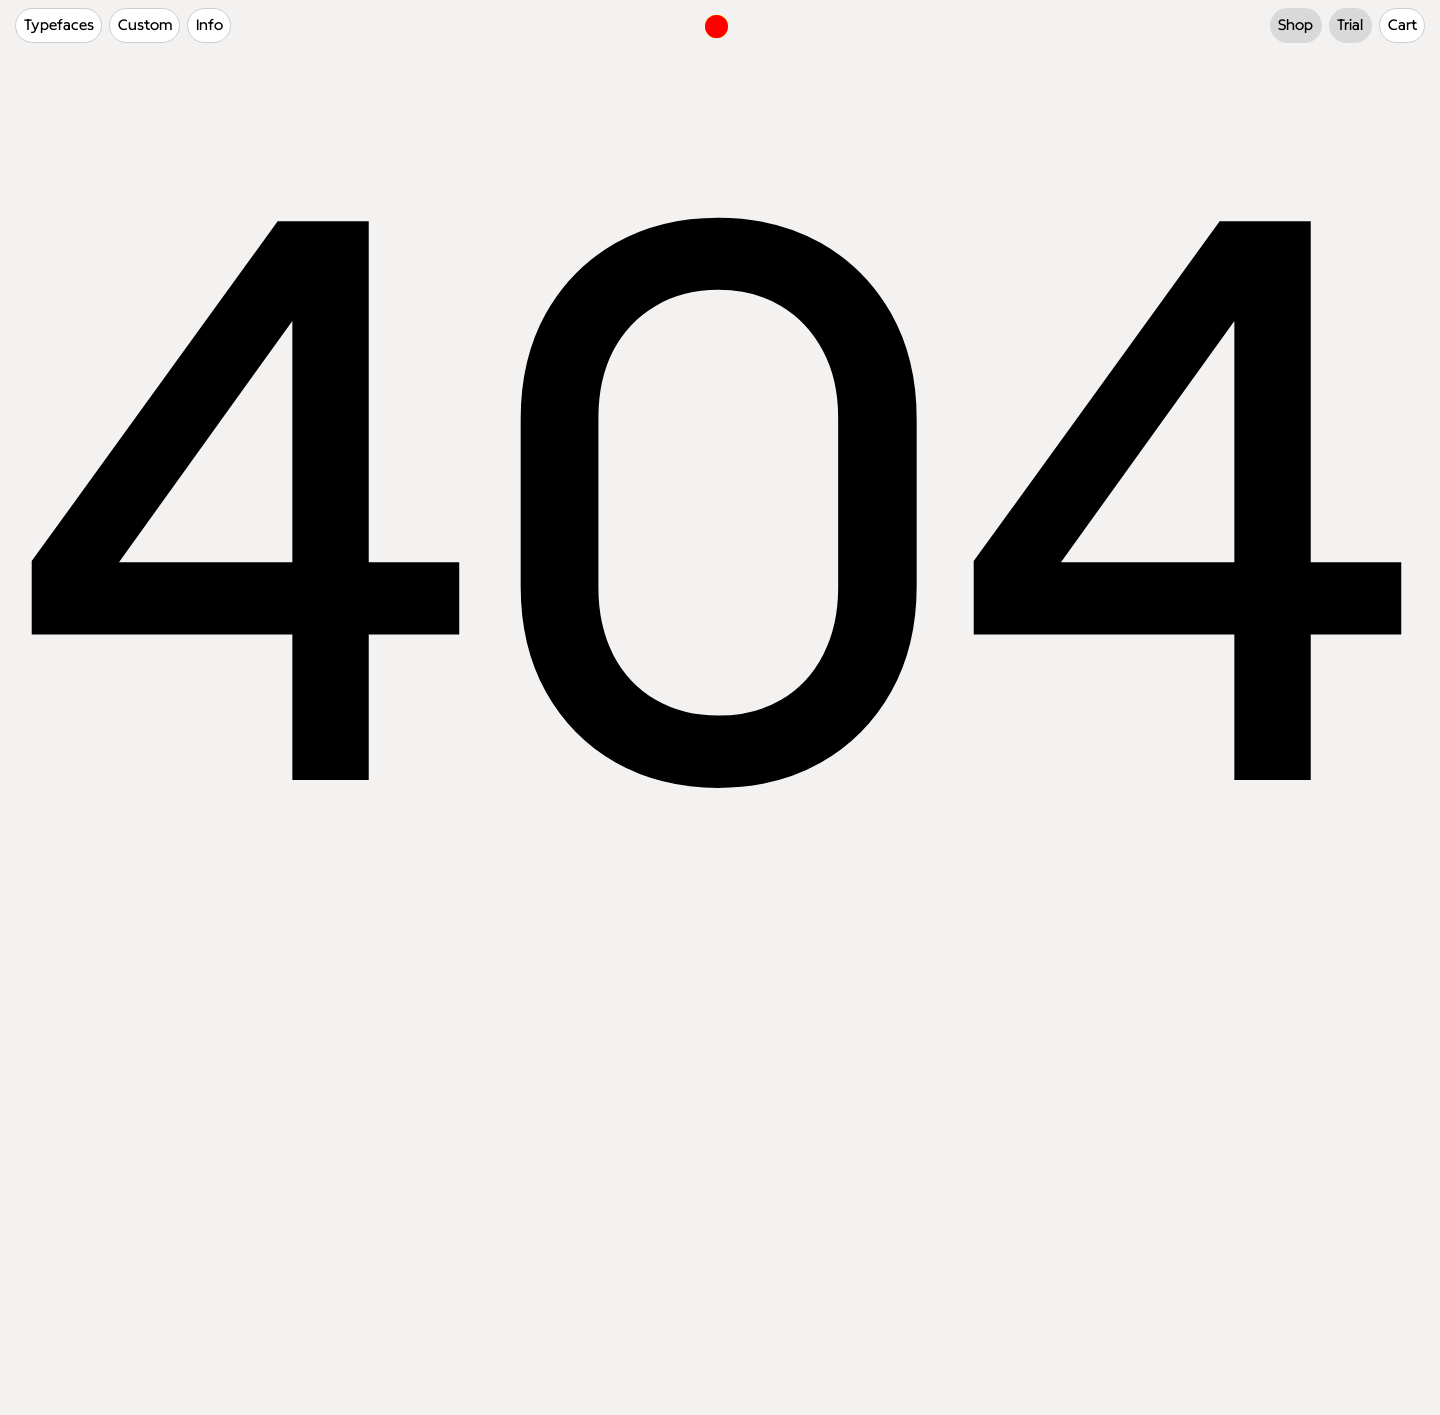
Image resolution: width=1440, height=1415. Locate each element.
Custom (145, 25)
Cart (1402, 25)
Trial (1350, 25)
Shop (1295, 25)
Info (209, 25)
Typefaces (59, 25)
